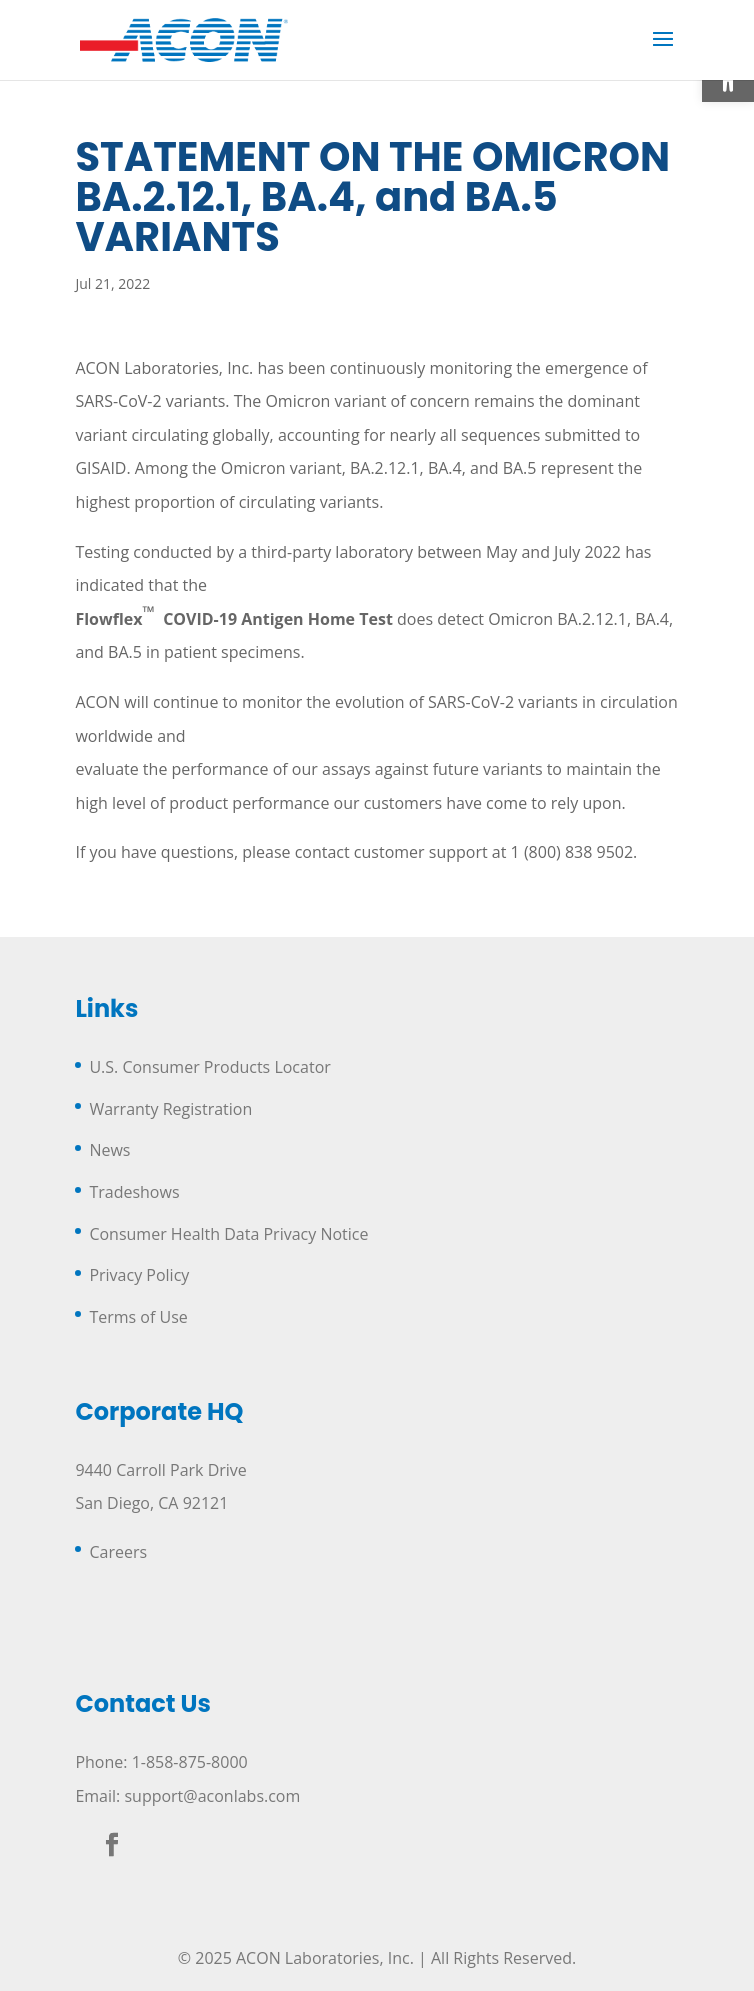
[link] (184, 38)
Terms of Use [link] (138, 1317)
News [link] (109, 1150)
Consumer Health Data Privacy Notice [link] (228, 1234)
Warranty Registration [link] (170, 1109)
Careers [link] (118, 1552)
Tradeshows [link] (134, 1192)
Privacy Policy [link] (139, 1275)
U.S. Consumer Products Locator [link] (209, 1067)
